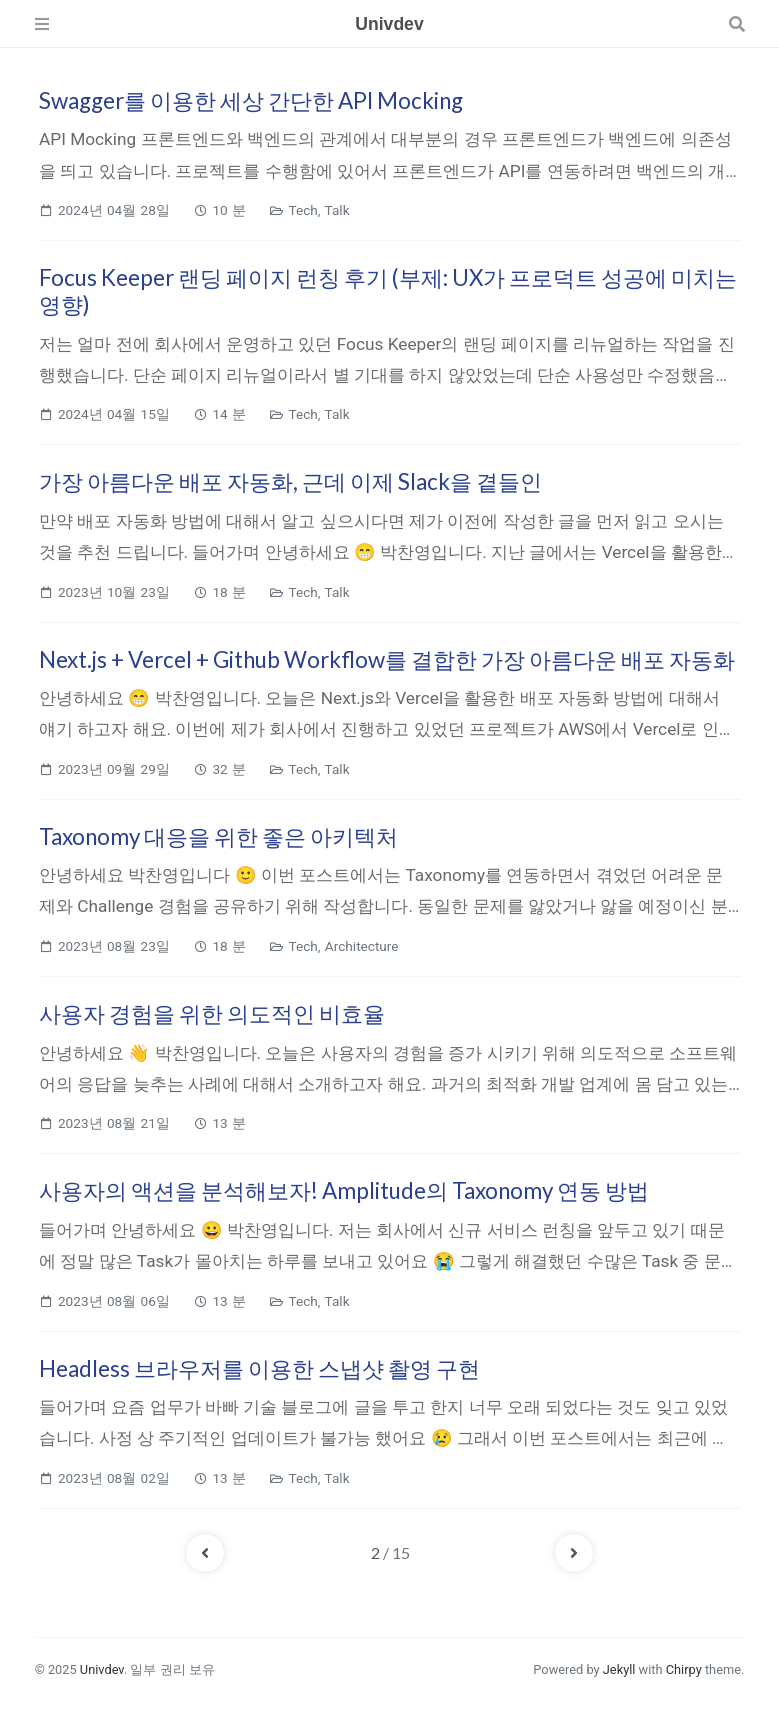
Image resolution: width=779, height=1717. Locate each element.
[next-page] (574, 1553)
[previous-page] (205, 1553)
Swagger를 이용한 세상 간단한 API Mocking (251, 100)
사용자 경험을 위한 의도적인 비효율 (212, 1013)
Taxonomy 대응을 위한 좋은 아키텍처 (218, 836)
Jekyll (619, 1669)
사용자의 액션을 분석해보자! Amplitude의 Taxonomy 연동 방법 (344, 1190)
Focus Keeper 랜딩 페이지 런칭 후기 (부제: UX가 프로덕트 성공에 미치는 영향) (388, 291)
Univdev (102, 1669)
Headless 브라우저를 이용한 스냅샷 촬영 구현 (259, 1368)
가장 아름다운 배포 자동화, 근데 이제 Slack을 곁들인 (290, 481)
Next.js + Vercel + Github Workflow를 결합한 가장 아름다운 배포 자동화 (387, 659)
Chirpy (684, 1669)
